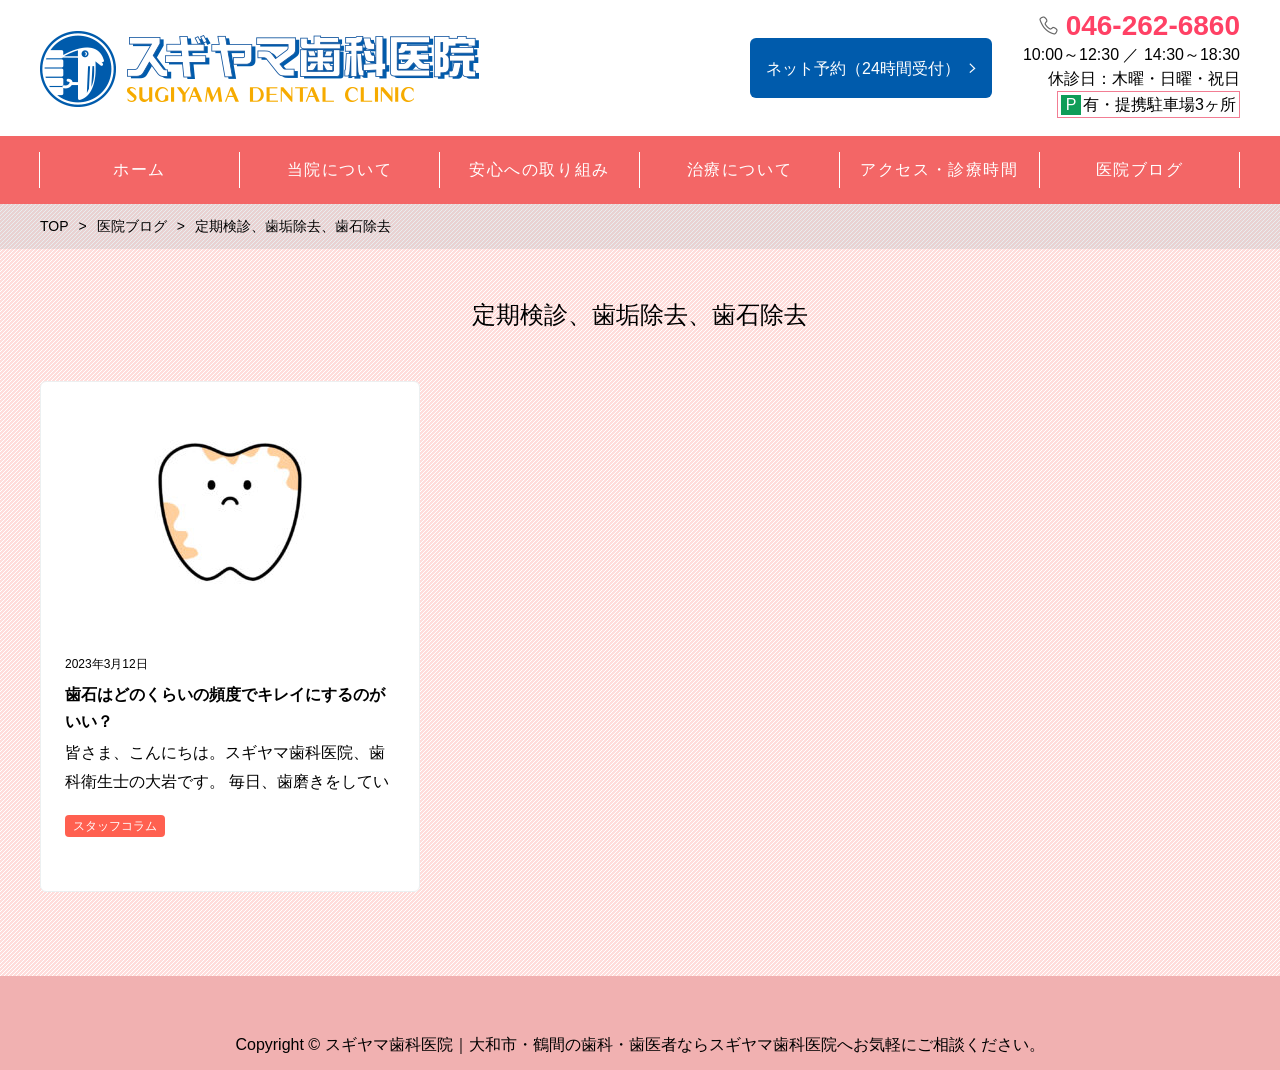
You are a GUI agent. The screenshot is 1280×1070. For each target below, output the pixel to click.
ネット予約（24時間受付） (863, 68)
